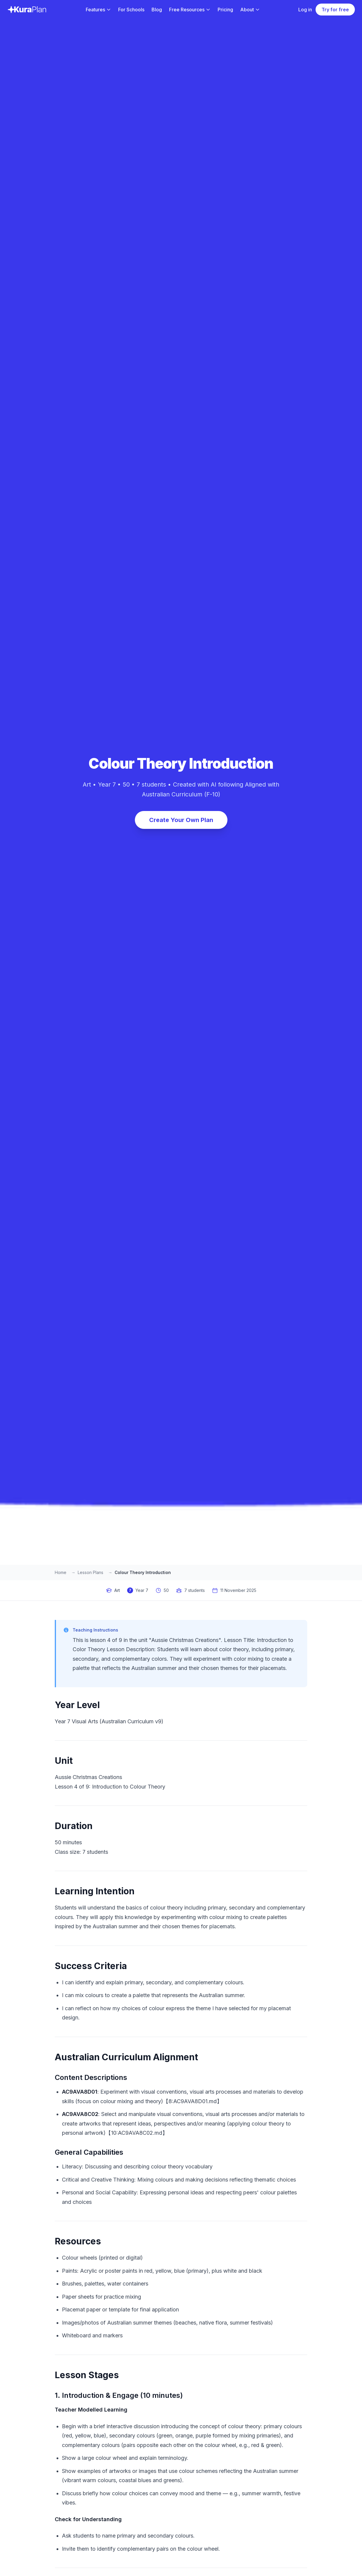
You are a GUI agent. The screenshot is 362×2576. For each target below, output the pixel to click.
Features (98, 10)
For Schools (131, 10)
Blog (157, 10)
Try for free (335, 10)
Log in (305, 10)
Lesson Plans (90, 1572)
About (250, 10)
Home (60, 1572)
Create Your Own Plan (181, 820)
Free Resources (189, 10)
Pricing (225, 10)
